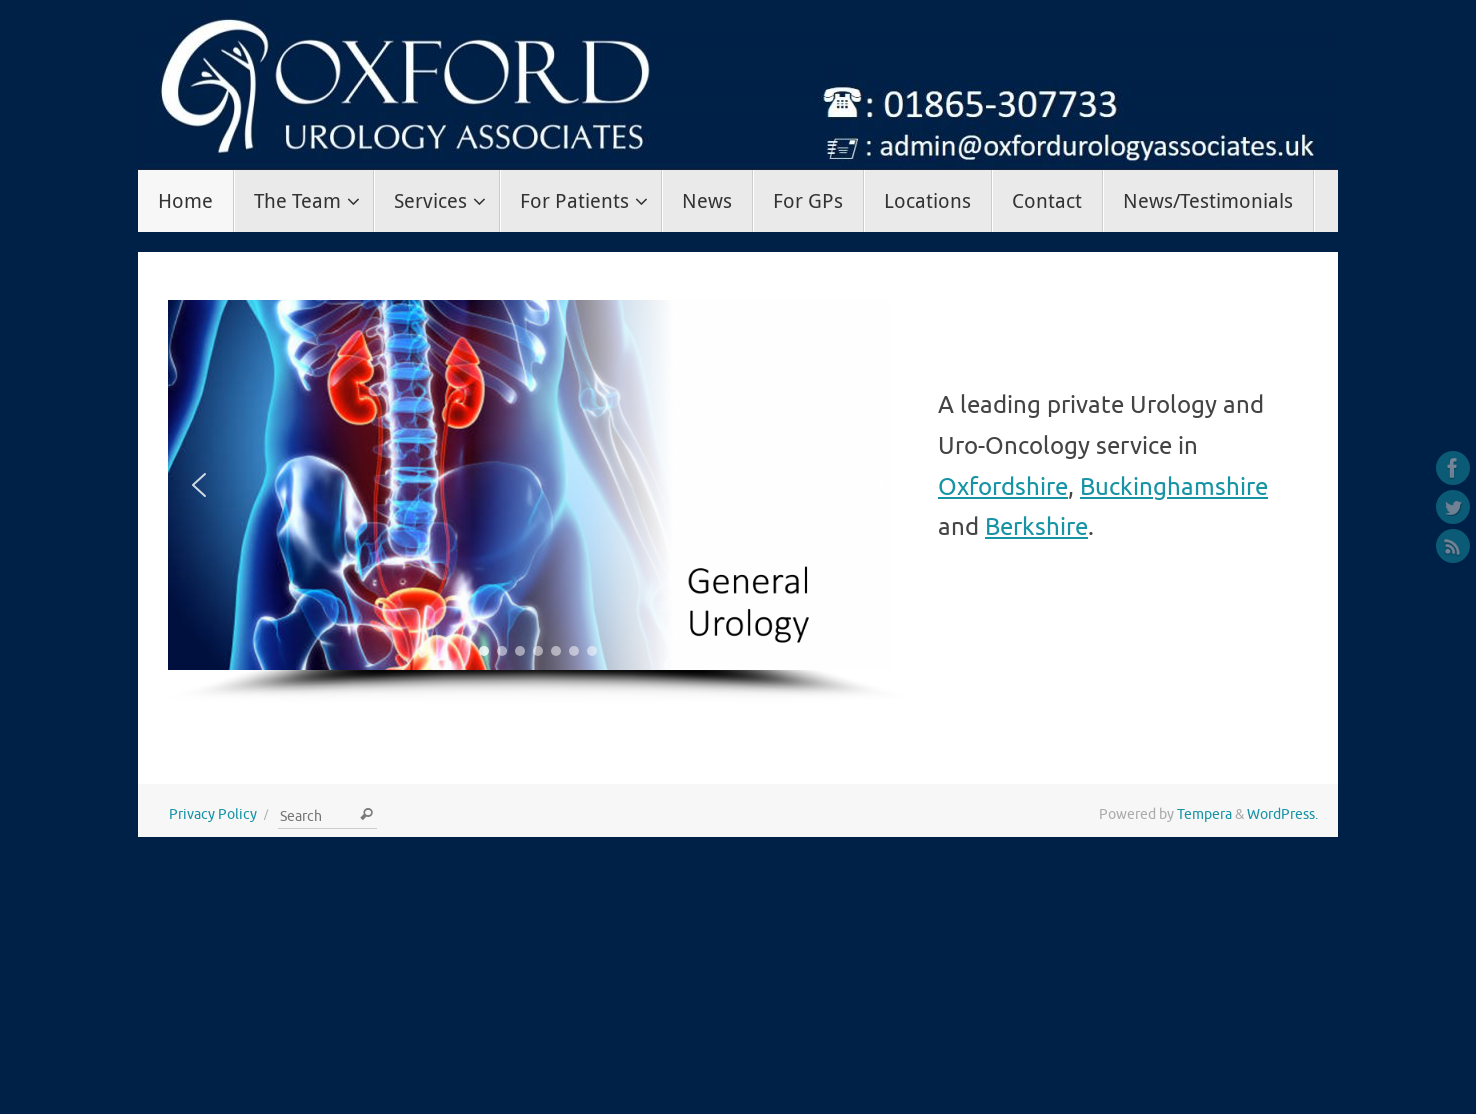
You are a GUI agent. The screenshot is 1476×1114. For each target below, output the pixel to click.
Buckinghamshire (1174, 487)
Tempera (1204, 814)
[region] (538, 501)
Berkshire (1036, 527)
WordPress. (1282, 814)
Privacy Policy (213, 814)
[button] (199, 485)
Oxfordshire (1003, 487)
